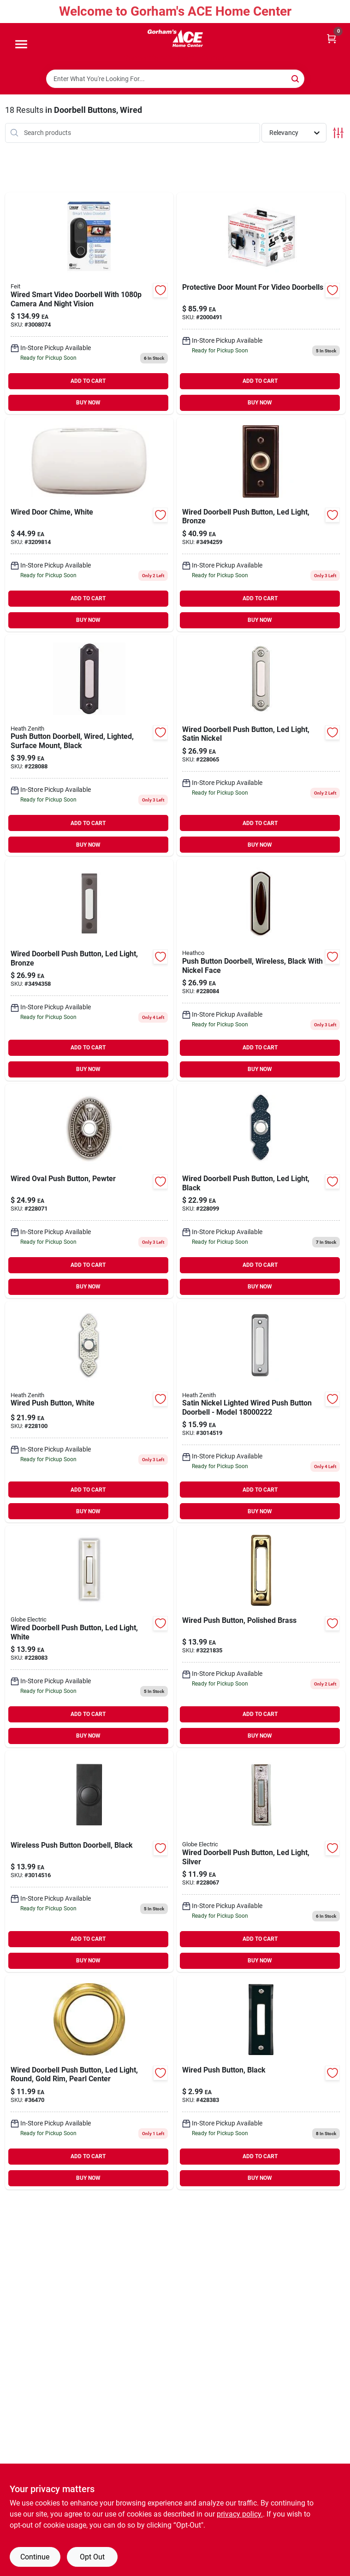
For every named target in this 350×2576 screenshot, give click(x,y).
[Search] (296, 78)
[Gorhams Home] (175, 38)
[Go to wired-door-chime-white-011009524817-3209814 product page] (89, 524)
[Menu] (21, 45)
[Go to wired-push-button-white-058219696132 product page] (89, 1412)
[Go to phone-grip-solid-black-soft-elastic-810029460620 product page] (89, 2082)
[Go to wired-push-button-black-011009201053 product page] (261, 2082)
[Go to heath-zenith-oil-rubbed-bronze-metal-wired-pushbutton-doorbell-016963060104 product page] (261, 524)
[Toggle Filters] (338, 133)
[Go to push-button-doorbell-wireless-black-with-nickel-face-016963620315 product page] (261, 970)
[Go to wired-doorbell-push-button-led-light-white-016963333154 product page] (89, 1636)
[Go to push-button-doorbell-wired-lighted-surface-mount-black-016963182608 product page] (89, 745)
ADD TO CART (88, 381)
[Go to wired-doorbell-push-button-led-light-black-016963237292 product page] (261, 1191)
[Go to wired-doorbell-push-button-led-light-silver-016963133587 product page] (261, 1861)
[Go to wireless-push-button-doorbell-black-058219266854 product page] (89, 1861)
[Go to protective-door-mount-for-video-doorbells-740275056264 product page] (261, 303)
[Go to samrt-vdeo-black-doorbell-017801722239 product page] (89, 303)
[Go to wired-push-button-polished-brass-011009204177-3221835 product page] (261, 1636)
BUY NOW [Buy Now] (88, 402)
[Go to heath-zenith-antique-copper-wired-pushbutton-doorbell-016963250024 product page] (89, 970)
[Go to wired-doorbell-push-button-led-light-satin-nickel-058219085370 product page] (261, 745)
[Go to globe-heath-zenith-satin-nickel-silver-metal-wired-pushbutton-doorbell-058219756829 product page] (261, 1412)
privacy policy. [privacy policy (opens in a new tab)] (240, 2514)
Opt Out (92, 2557)
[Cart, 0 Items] (331, 38)
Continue (34, 2557)
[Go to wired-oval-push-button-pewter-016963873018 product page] (89, 1191)
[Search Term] (175, 79)
